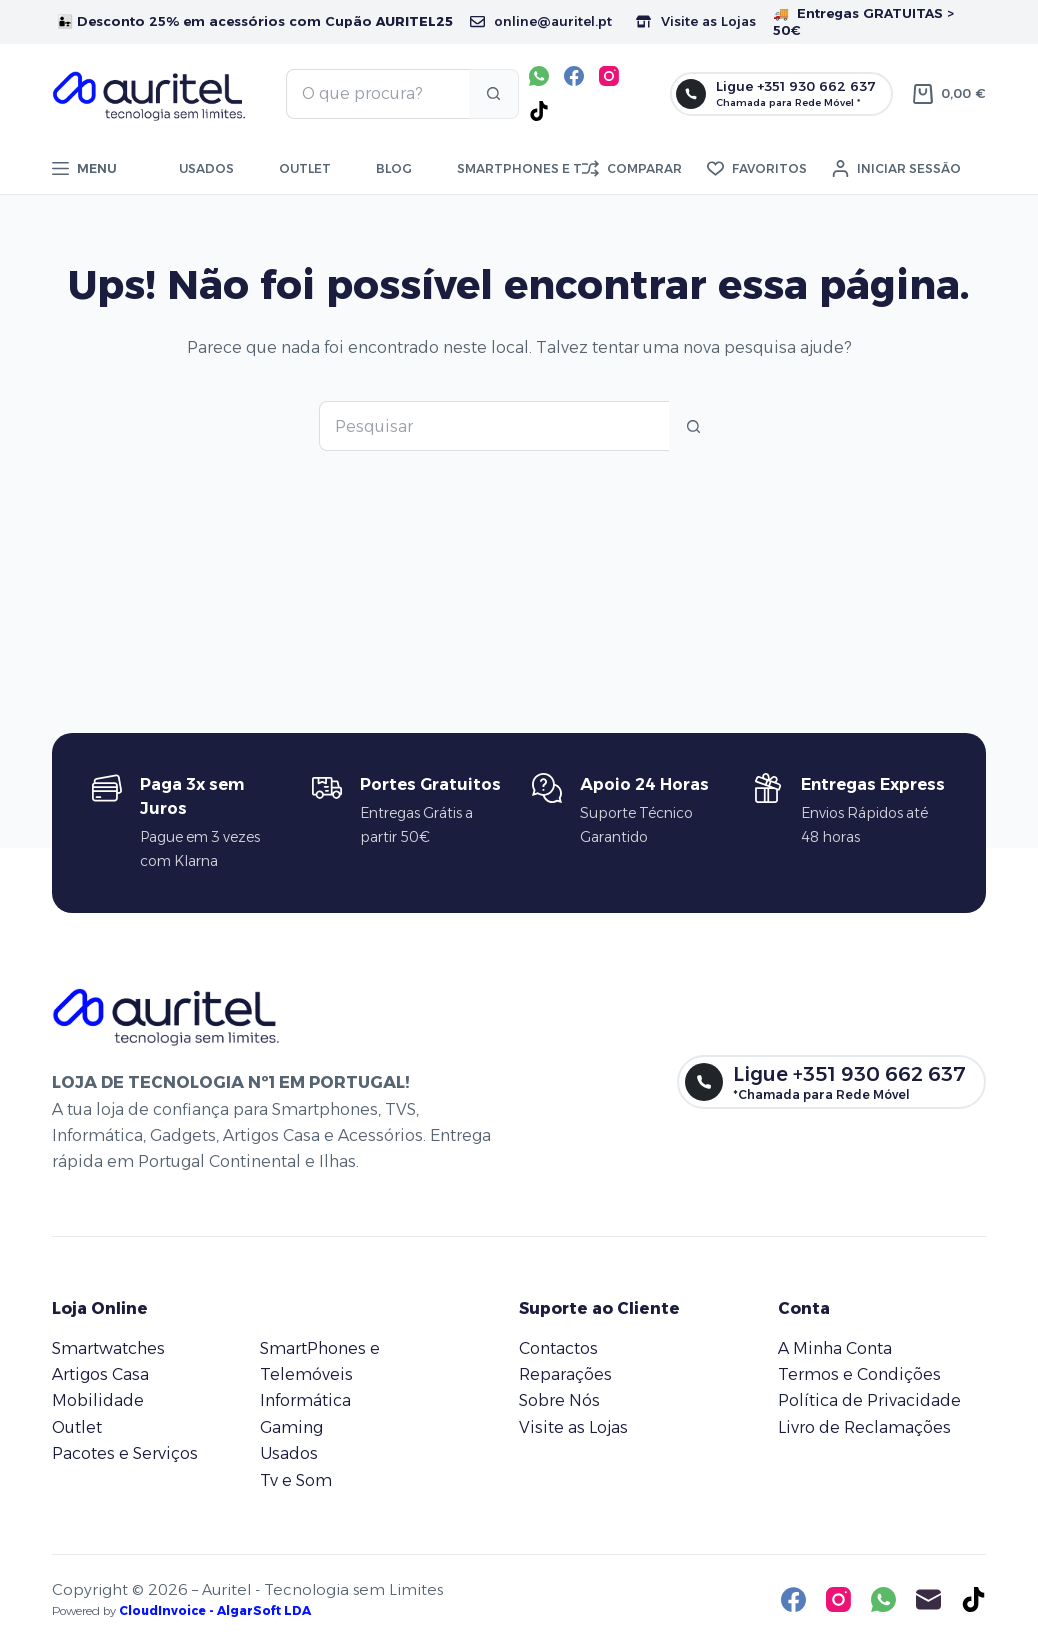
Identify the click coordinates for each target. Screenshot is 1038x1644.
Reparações (565, 1374)
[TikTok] (539, 111)
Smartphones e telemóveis (555, 168)
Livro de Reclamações (864, 1427)
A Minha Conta (835, 1348)
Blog (394, 168)
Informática (305, 1400)
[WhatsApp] (539, 76)
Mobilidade (98, 1400)
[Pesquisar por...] (377, 94)
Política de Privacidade (869, 1400)
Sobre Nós (559, 1400)
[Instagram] (609, 76)
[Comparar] (632, 169)
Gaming (291, 1427)
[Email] (928, 1599)
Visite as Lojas (696, 21)
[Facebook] (574, 76)
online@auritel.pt (541, 21)
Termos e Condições (859, 1374)
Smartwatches (108, 1348)
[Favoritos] (757, 169)
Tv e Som (296, 1480)
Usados (206, 168)
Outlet (305, 168)
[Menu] (84, 169)
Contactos (558, 1348)
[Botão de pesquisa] (494, 94)
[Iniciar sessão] (896, 169)
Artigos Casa (100, 1374)
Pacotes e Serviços (125, 1453)
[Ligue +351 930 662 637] (781, 94)
